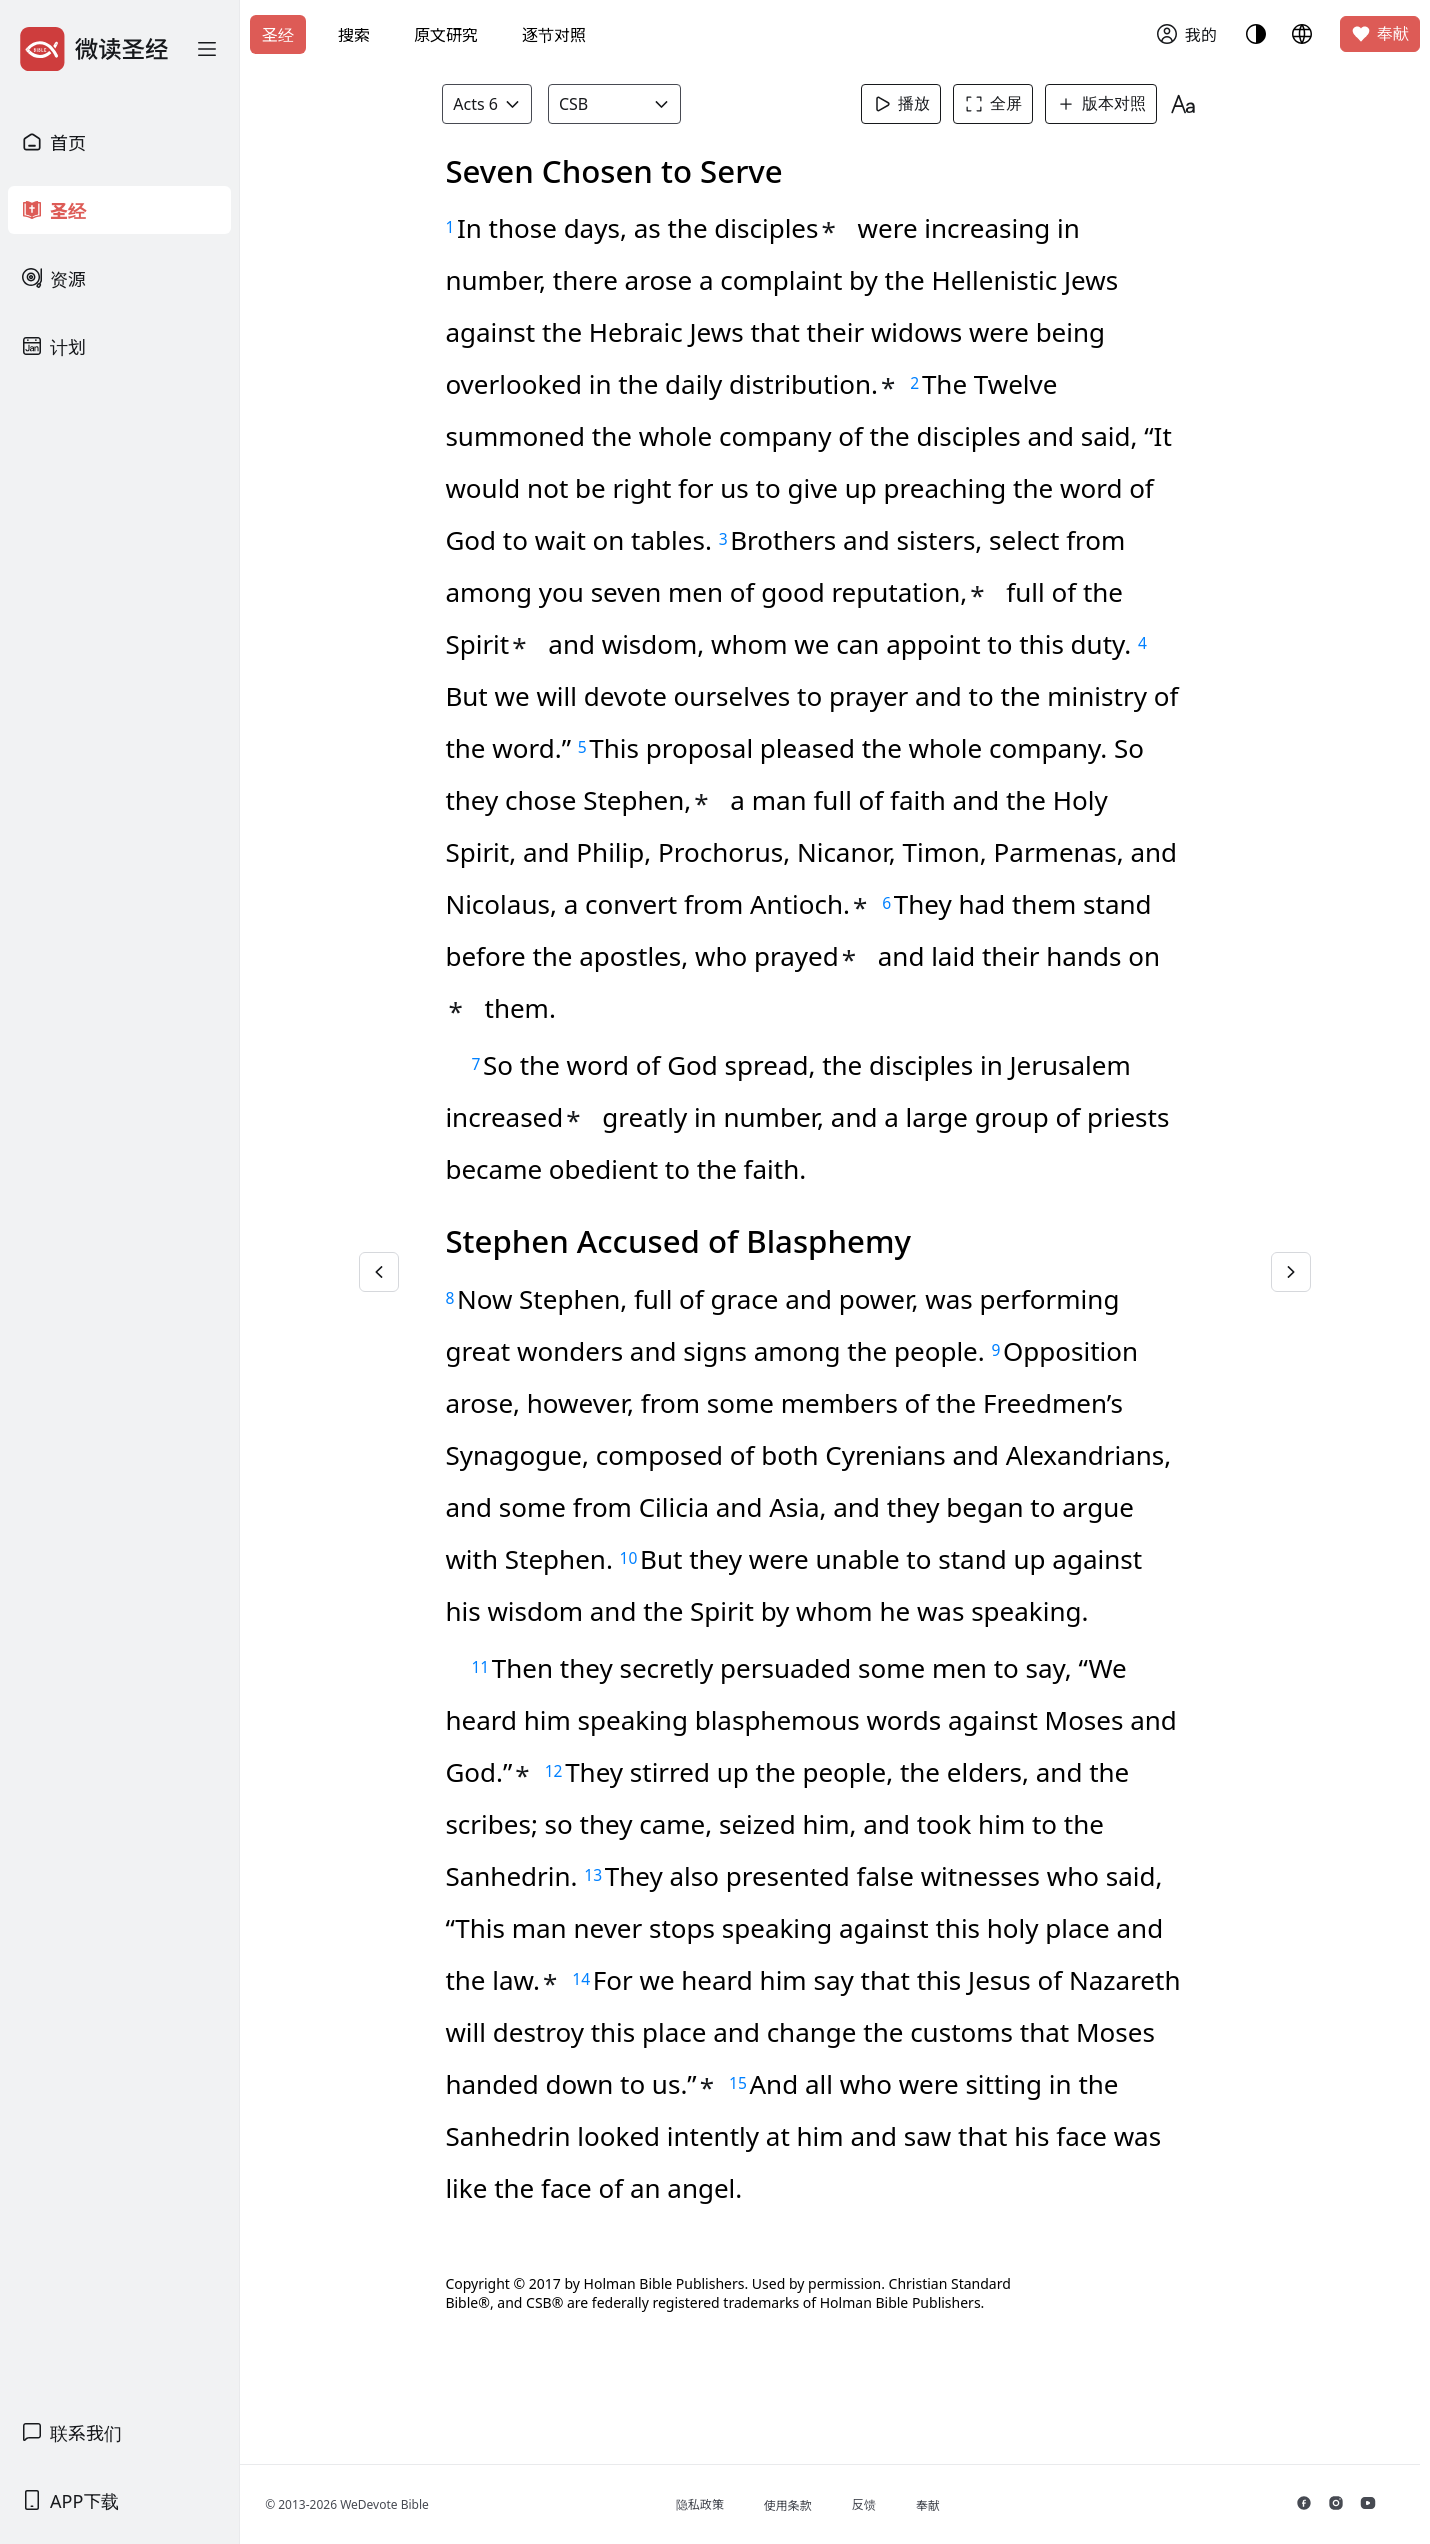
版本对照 (1107, 104)
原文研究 (446, 35)
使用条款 (803, 2505)
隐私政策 (715, 2504)
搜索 (354, 35)
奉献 (1380, 34)
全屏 (999, 104)
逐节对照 (554, 35)
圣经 (278, 35)
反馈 (879, 2504)
